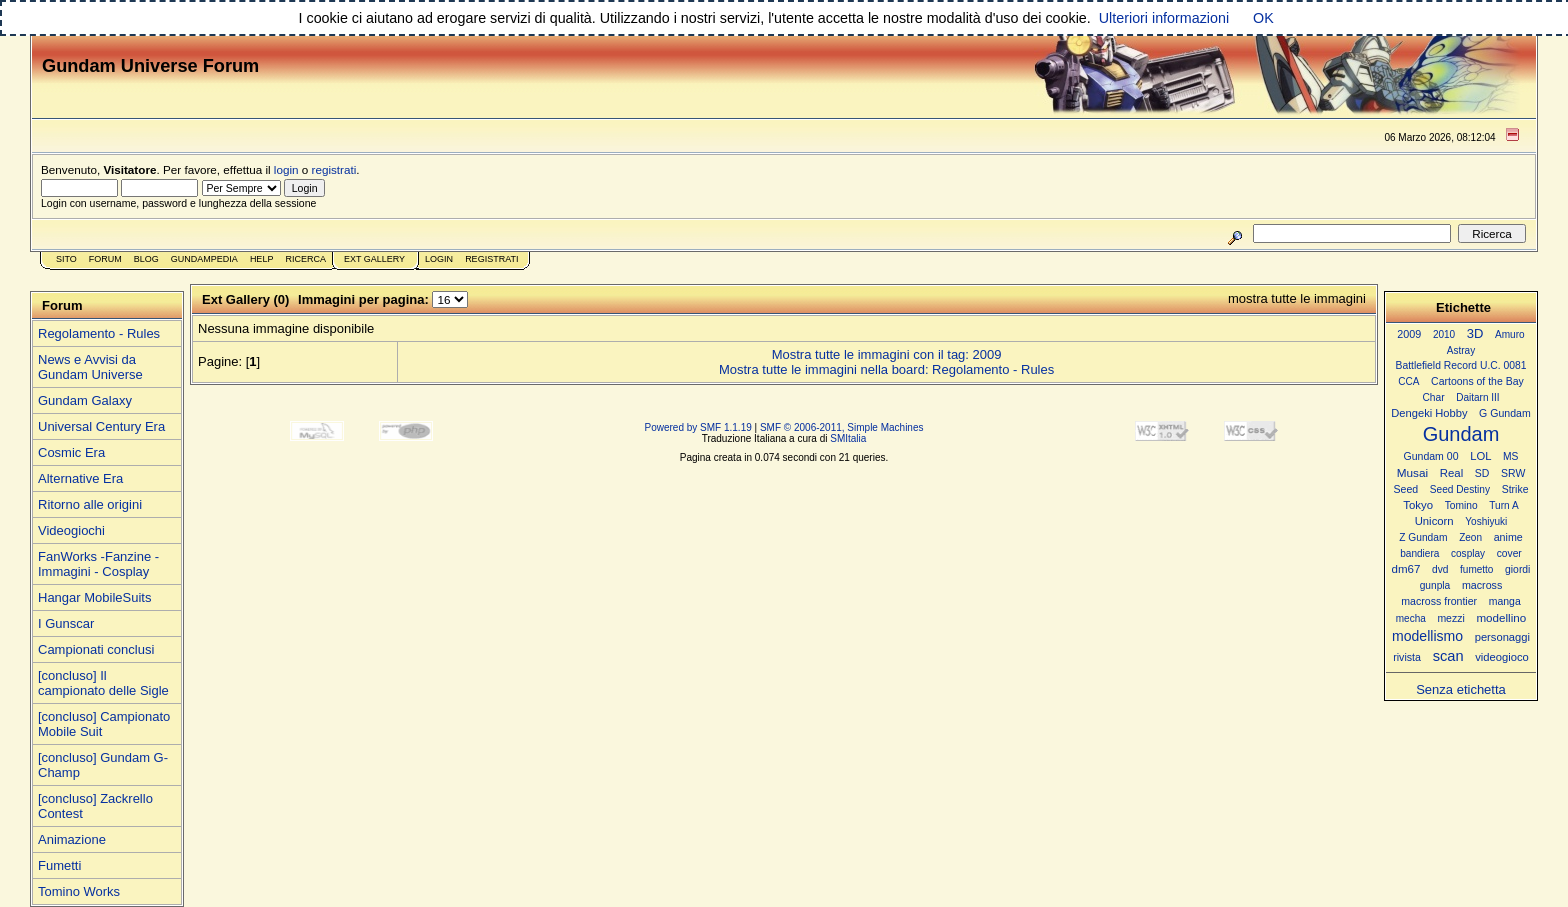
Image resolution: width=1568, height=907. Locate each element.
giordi (1517, 569)
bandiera (1419, 553)
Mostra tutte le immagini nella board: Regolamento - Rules (886, 369)
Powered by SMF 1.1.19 (698, 427)
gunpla (1435, 585)
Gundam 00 (1431, 456)
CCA (1408, 381)
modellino (1501, 617)
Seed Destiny (1460, 489)
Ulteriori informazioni (1164, 18)
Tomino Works (79, 891)
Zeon (1470, 537)
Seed (1405, 489)
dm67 (1406, 569)
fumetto (1476, 569)
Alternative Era (80, 478)
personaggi (1502, 637)
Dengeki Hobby (1429, 413)
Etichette (1463, 307)
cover (1509, 553)
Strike (1515, 489)
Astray (1461, 350)
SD (1482, 473)
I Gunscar (66, 623)
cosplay (1468, 553)
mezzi (1450, 618)
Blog (146, 259)
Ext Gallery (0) (245, 299)
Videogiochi (71, 530)
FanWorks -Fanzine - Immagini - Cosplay (98, 564)
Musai (1412, 472)
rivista (1407, 657)
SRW (1513, 473)
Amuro (1510, 334)
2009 (1409, 334)
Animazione (72, 839)
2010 (1444, 334)
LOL (1480, 456)
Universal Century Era (101, 426)
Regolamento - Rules (99, 333)
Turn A (1503, 505)
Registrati (491, 259)
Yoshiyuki (1486, 521)
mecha (1411, 618)
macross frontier (1439, 601)
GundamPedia (204, 259)
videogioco (1502, 657)
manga (1505, 601)
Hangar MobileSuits (94, 597)
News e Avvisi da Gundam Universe (90, 367)
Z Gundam (1423, 537)
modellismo (1427, 636)
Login (439, 259)
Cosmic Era (71, 452)
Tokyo (1418, 505)
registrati (334, 169)
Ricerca (305, 259)
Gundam (1461, 434)
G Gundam (1505, 413)
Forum (105, 259)
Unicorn (1434, 521)
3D (1475, 333)
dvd (1440, 569)
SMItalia (848, 438)
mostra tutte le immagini (1297, 298)
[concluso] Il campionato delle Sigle (103, 683)
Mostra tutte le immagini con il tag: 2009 (887, 354)
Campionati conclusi (96, 649)
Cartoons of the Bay (1477, 381)
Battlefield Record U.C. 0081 (1461, 365)
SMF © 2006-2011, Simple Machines (842, 427)
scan (1448, 656)
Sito (66, 259)
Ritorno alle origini (90, 504)
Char (1433, 397)
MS (1510, 456)
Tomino (1461, 505)
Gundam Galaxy (85, 400)
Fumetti (59, 865)
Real (1451, 473)
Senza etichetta (1461, 689)
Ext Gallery (374, 259)
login (286, 169)
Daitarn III (1477, 397)
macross (1482, 585)
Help (262, 259)
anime (1508, 537)
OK (1263, 18)
